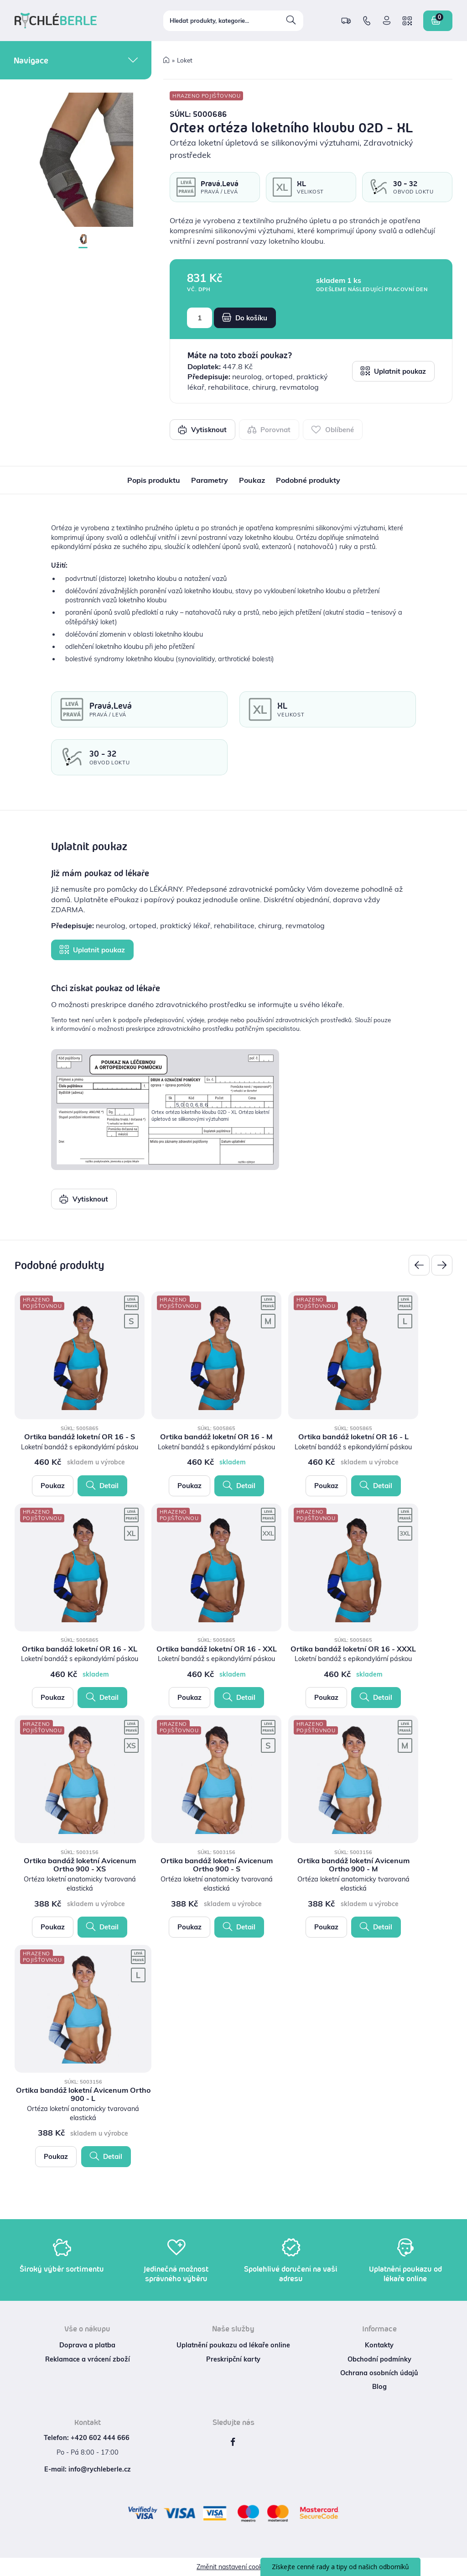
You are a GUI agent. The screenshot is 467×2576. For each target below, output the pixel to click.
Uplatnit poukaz (393, 371)
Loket (184, 60)
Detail (102, 1485)
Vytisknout (202, 429)
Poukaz (53, 1485)
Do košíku (244, 317)
